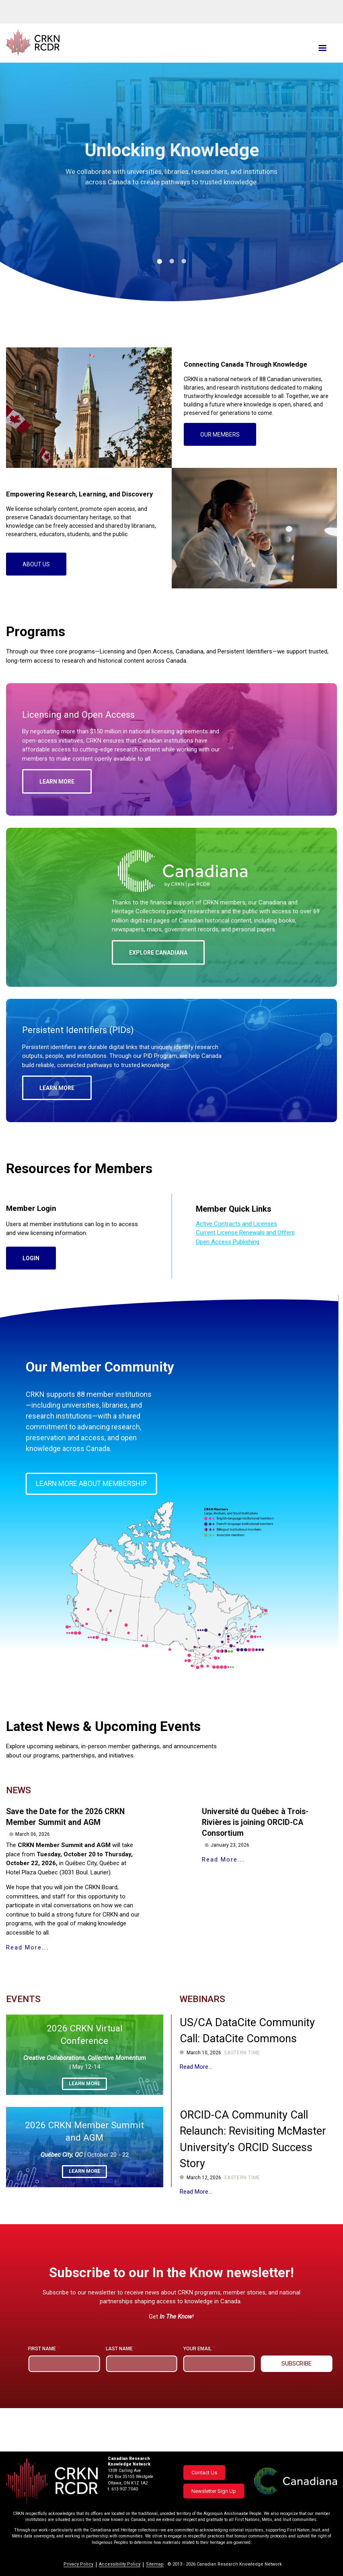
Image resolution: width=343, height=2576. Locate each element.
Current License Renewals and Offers (245, 1266)
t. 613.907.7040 (123, 2489)
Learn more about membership (92, 1517)
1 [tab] (160, 261)
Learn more (85, 2116)
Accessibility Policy (119, 2564)
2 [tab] (172, 261)
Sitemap (155, 2564)
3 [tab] (184, 261)
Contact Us (204, 2473)
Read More (24, 1979)
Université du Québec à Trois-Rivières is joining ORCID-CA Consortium (255, 1854)
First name (42, 2381)
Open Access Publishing (227, 1275)
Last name (119, 2381)
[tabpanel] (171, 198)
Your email (197, 2381)
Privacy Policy (78, 2564)
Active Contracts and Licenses (236, 1257)
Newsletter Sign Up (213, 2491)
